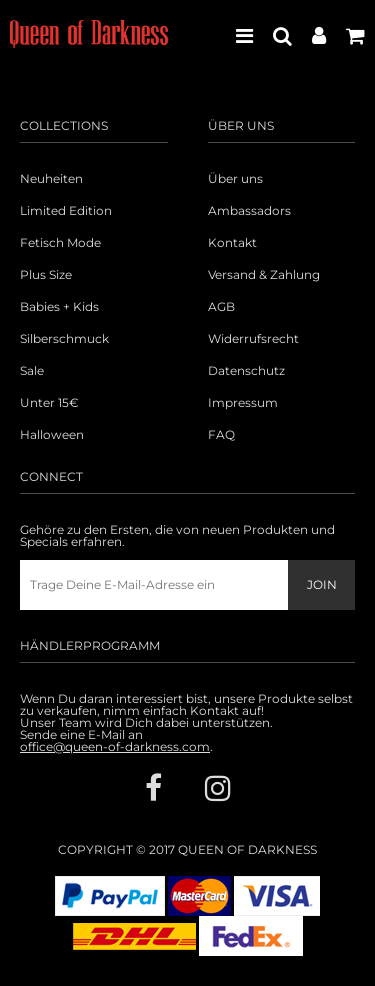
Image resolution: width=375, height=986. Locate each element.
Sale (32, 371)
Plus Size (46, 275)
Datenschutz (246, 371)
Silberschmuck (64, 339)
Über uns (235, 179)
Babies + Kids (59, 307)
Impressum (243, 403)
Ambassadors (249, 211)
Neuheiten (51, 179)
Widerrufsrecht (253, 339)
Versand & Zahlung (264, 275)
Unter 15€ (49, 403)
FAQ (221, 435)
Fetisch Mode (60, 243)
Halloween (52, 435)
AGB (221, 307)
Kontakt (232, 243)
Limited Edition (66, 211)
